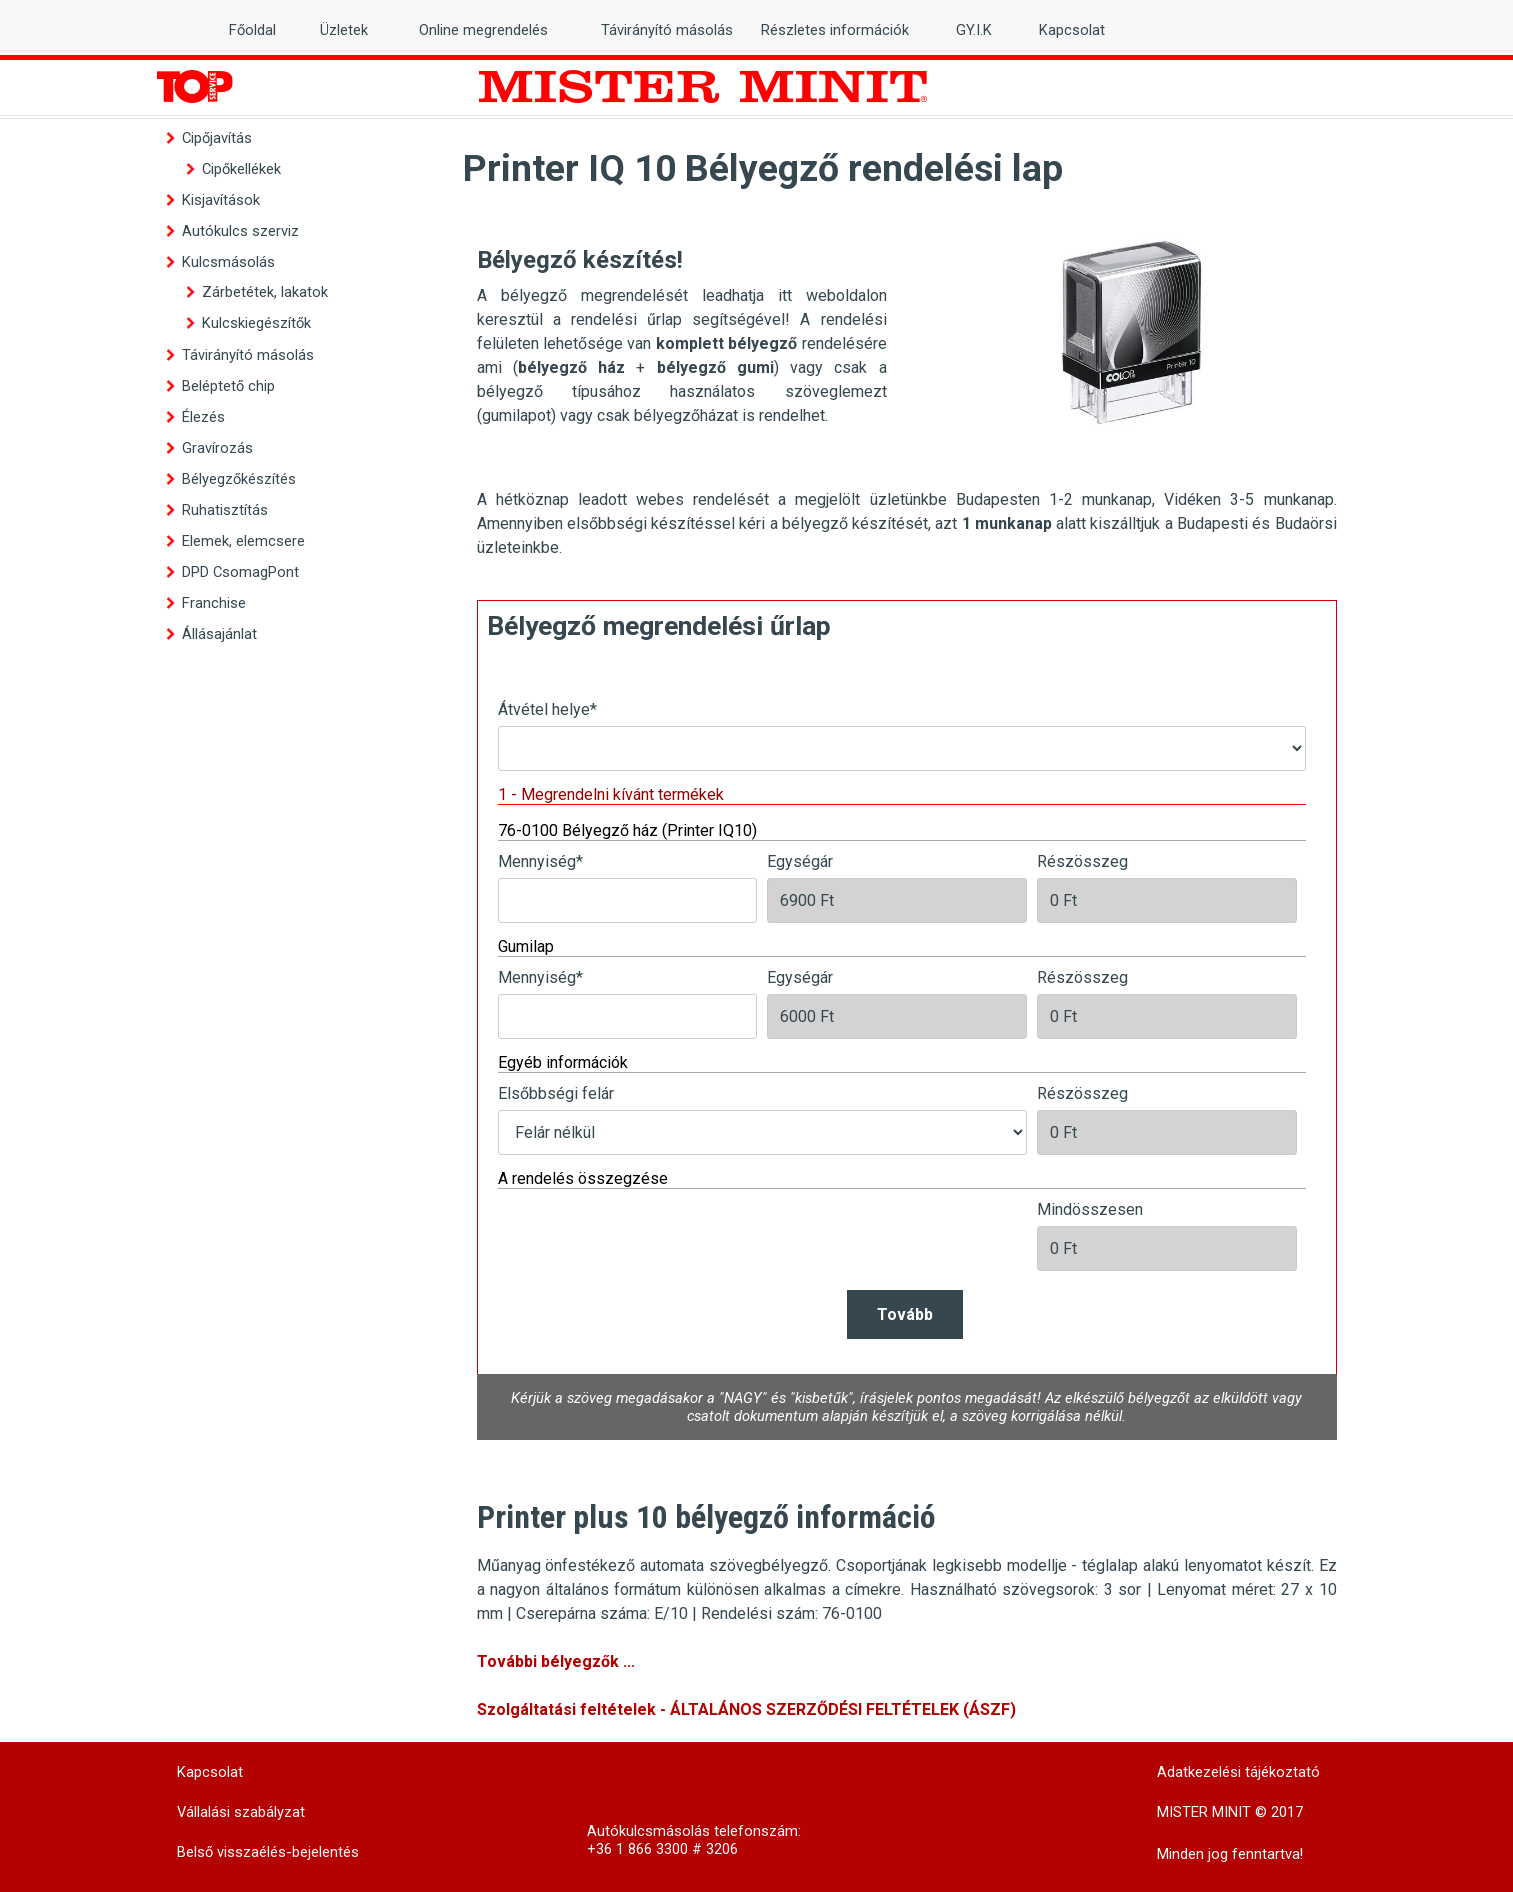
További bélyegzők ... (556, 1661)
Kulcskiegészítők (256, 323)
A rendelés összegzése (583, 1178)
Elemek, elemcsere (243, 541)
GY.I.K (974, 30)
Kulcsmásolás (228, 262)
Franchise (214, 603)
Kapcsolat (1072, 30)
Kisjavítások (221, 200)
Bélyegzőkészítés (239, 479)
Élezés (203, 417)
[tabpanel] (682, 332)
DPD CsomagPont (240, 572)
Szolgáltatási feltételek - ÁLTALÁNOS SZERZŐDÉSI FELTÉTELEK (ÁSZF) (746, 1709)
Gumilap (526, 946)
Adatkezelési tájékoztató (1238, 1772)
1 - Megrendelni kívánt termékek (611, 794)
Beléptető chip (228, 386)
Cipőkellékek (241, 169)
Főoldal (252, 30)
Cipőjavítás (217, 138)
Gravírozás (217, 448)
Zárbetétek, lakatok (265, 292)
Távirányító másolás (248, 355)
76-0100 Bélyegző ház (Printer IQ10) (627, 830)
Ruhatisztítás (225, 510)
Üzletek (344, 30)
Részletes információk (835, 30)
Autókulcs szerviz (240, 231)
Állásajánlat (219, 634)
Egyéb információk (563, 1062)
